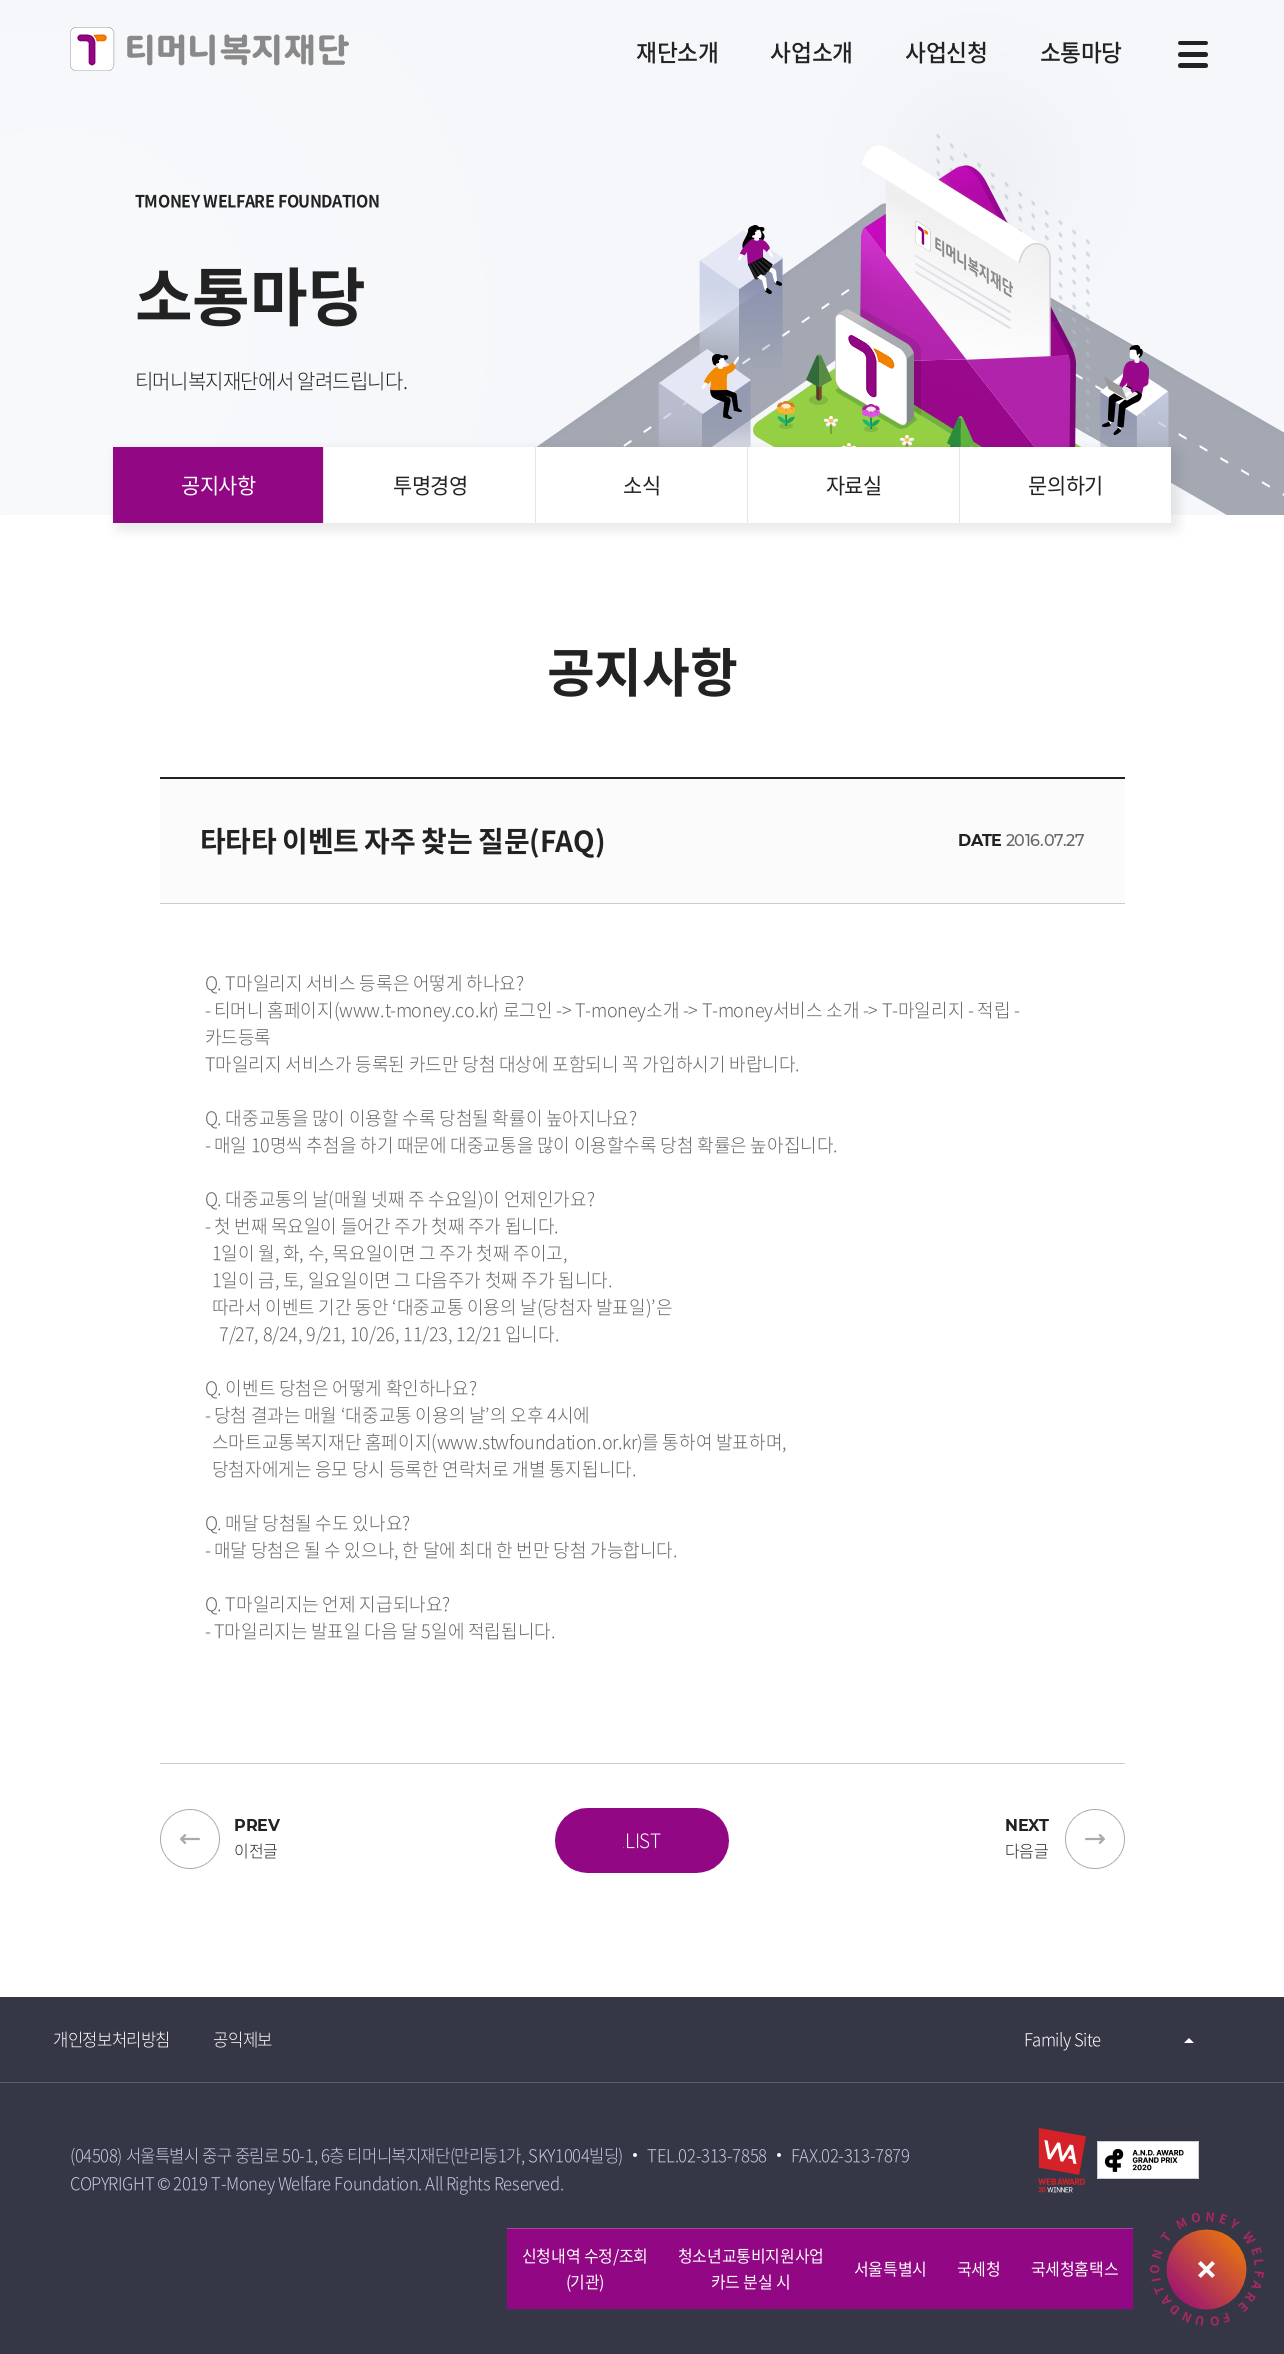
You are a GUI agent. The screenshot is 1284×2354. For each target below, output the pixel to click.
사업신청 (931, 54)
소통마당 (1073, 54)
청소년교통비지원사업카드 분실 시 (751, 2268)
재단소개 (647, 54)
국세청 (979, 2268)
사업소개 (789, 54)
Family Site (1044, 2043)
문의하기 (1052, 506)
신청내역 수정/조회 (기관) (585, 2268)
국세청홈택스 (1075, 2268)
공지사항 (232, 506)
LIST (641, 1841)
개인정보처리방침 (138, 2043)
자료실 (847, 506)
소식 (641, 506)
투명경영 (437, 506)
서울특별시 (890, 2268)
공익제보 (277, 2043)
